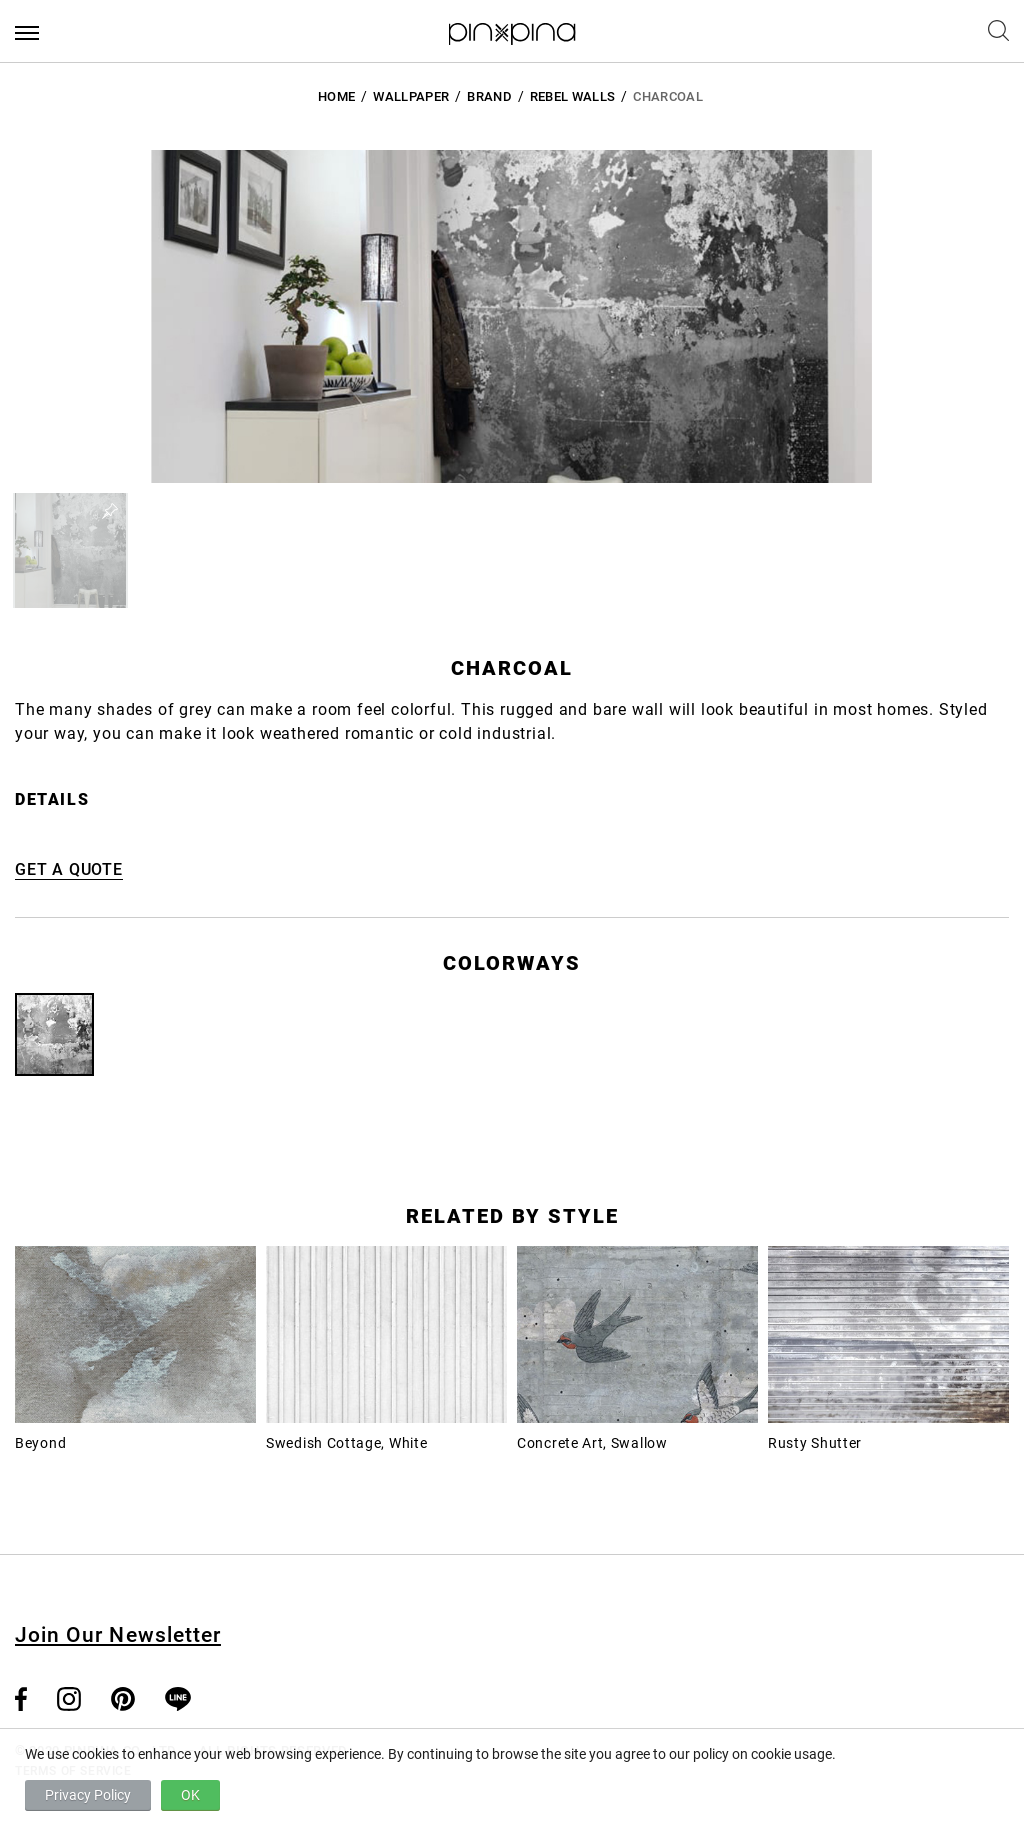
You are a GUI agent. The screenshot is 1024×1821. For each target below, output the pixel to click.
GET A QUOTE (69, 869)
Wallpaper (411, 96)
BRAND (489, 96)
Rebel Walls (573, 96)
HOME (336, 96)
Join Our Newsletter (118, 1635)
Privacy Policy (88, 1795)
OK (190, 1795)
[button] (70, 550)
